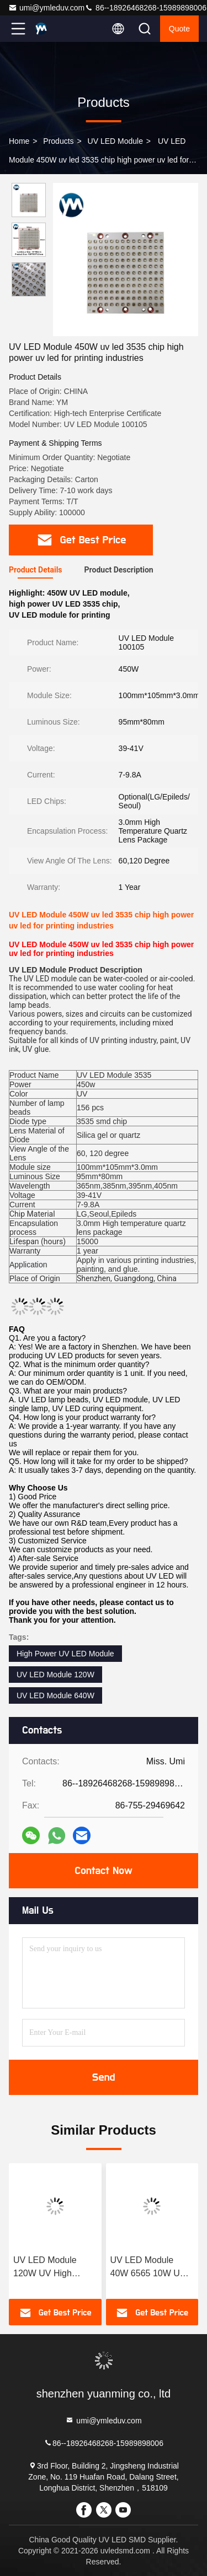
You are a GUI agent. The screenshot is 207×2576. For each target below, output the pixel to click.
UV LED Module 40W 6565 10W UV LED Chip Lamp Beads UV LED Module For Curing (148, 2267)
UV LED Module (115, 141)
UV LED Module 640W (55, 1695)
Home (19, 141)
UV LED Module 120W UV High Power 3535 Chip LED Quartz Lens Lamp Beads (47, 2267)
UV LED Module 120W (55, 1674)
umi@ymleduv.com (46, 7)
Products (58, 141)
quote (179, 28)
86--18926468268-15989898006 (145, 7)
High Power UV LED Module (65, 1653)
